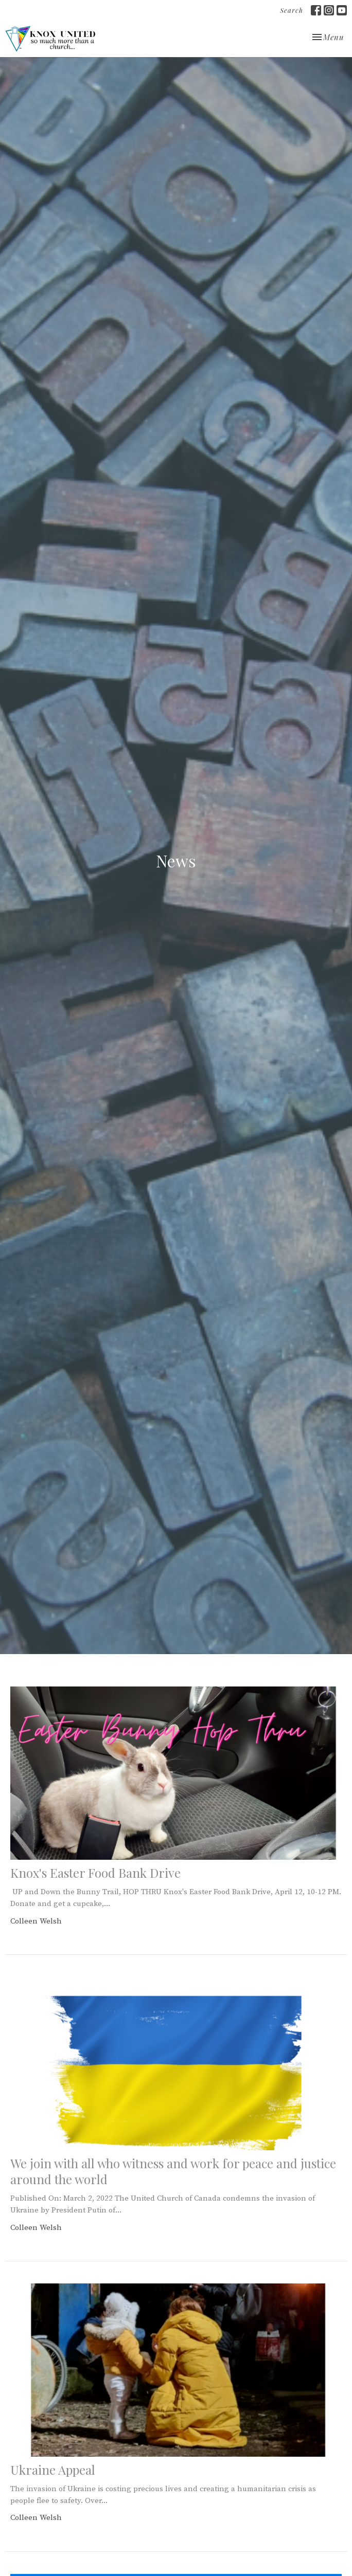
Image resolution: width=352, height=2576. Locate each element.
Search (291, 10)
